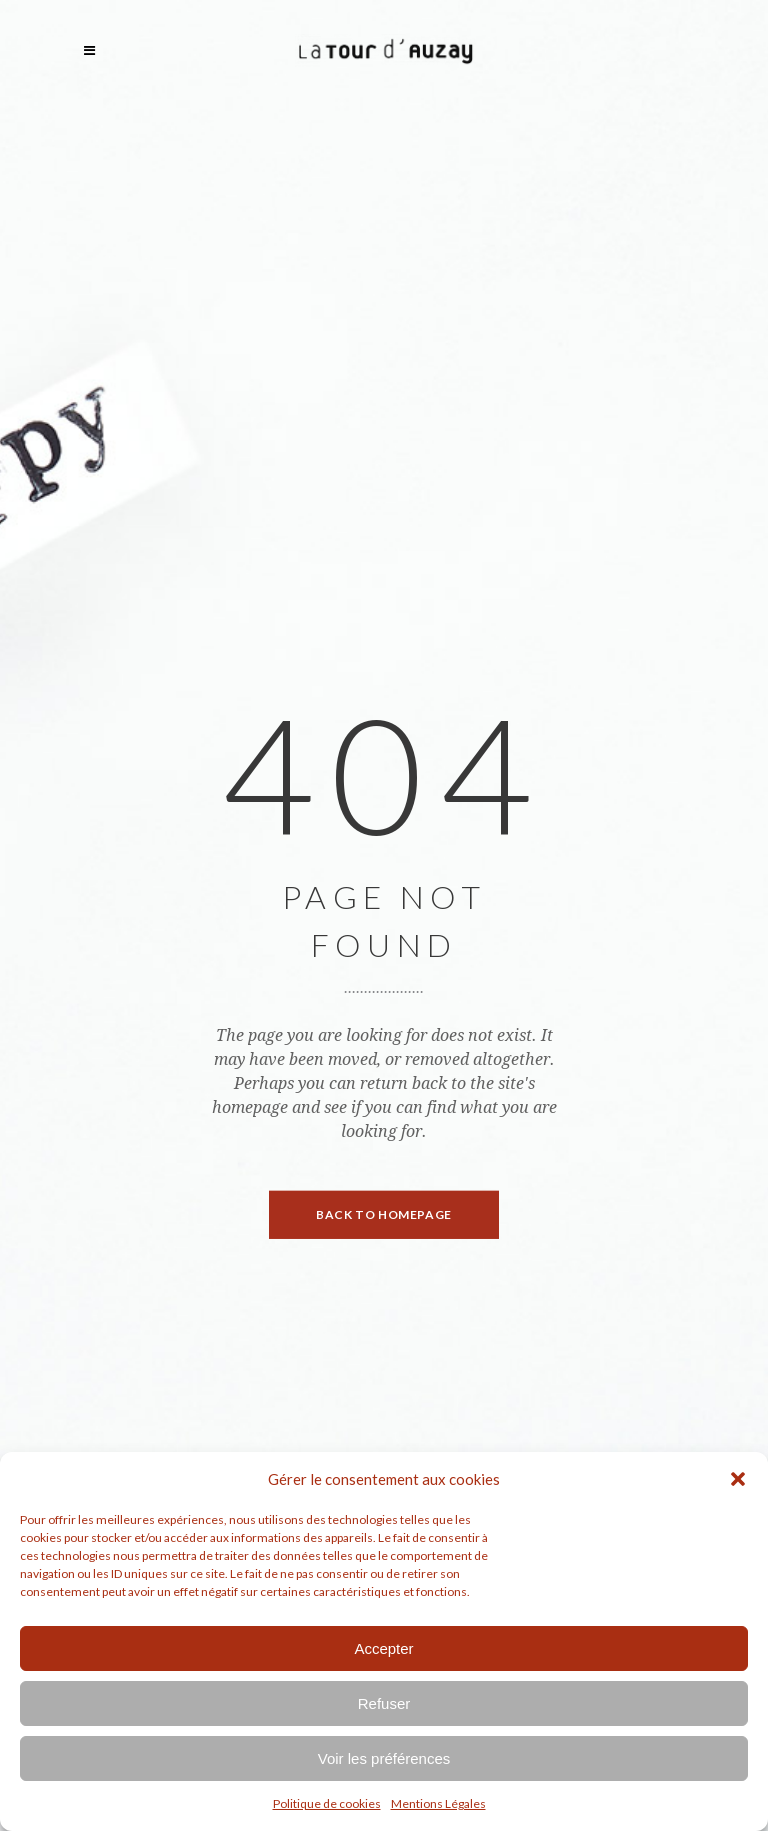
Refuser (384, 1703)
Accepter (383, 1648)
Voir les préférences (384, 1758)
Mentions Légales (438, 1803)
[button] (738, 1479)
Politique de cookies (327, 1803)
